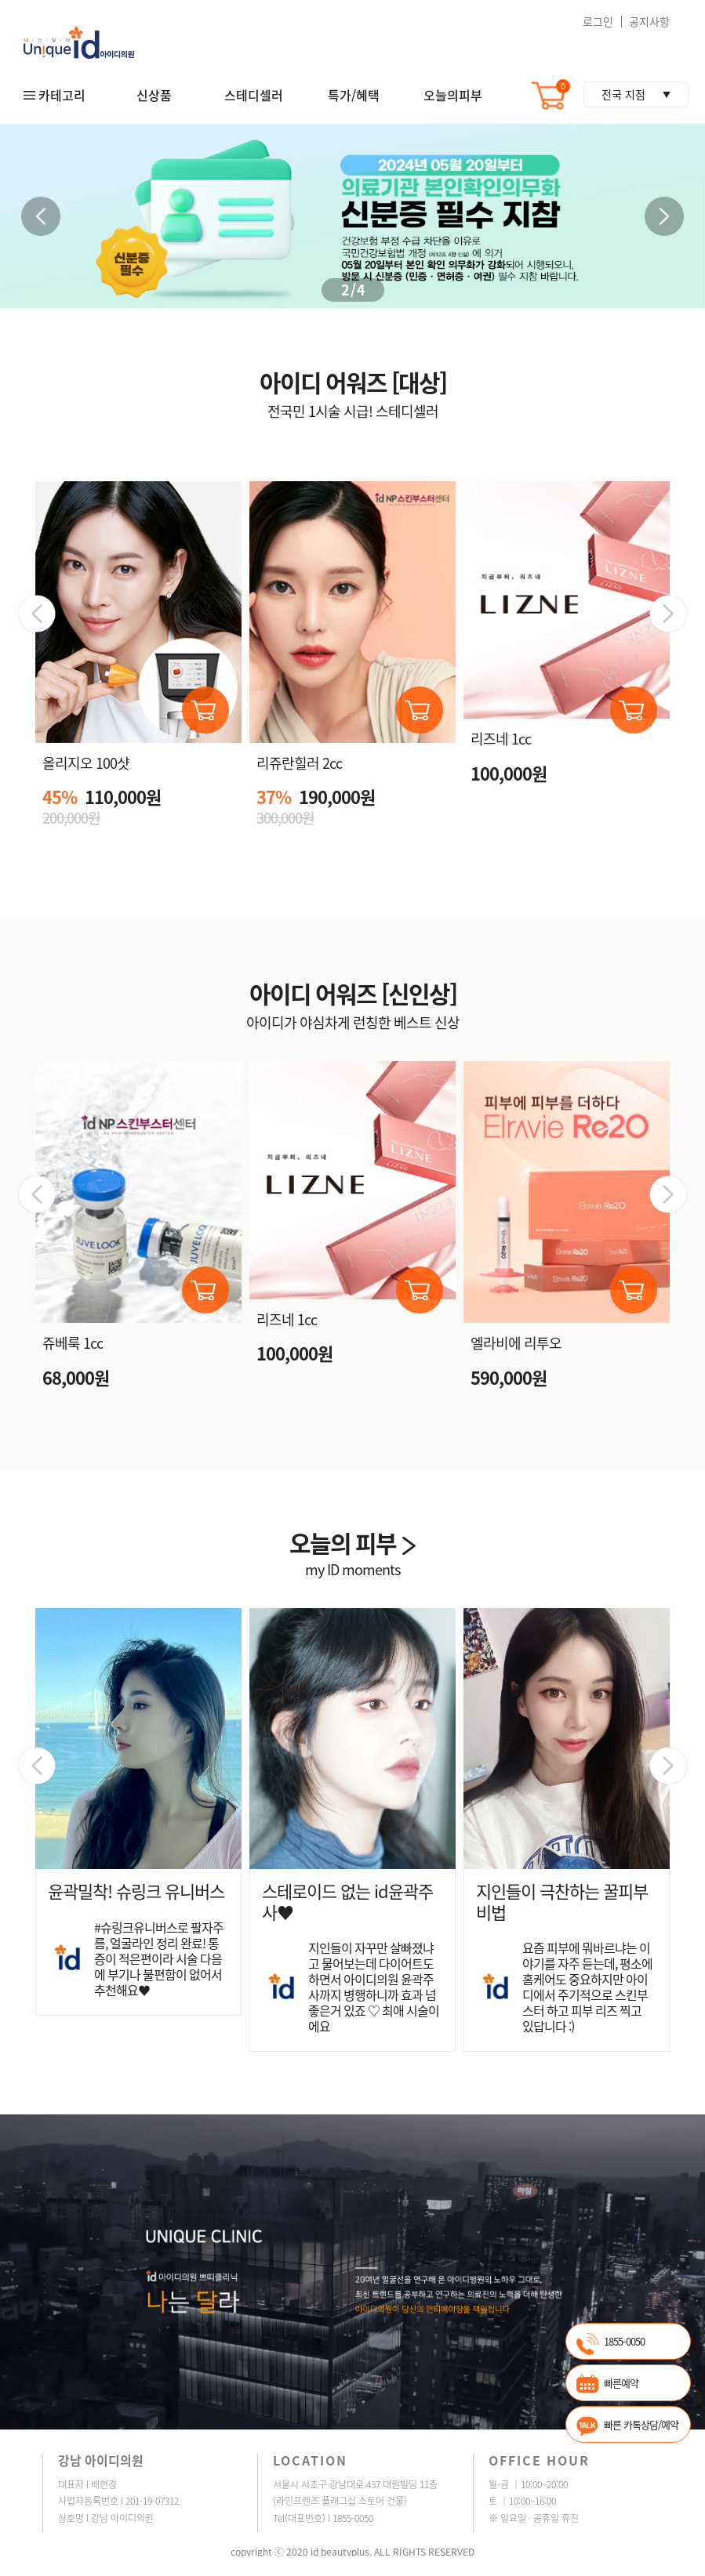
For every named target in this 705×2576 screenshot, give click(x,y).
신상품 (154, 95)
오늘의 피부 (352, 1542)
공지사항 (649, 21)
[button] (664, 216)
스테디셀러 (253, 95)
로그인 (598, 21)
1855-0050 (624, 2341)
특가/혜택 (354, 95)
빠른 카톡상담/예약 (641, 2424)
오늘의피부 (452, 95)
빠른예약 (621, 2382)
